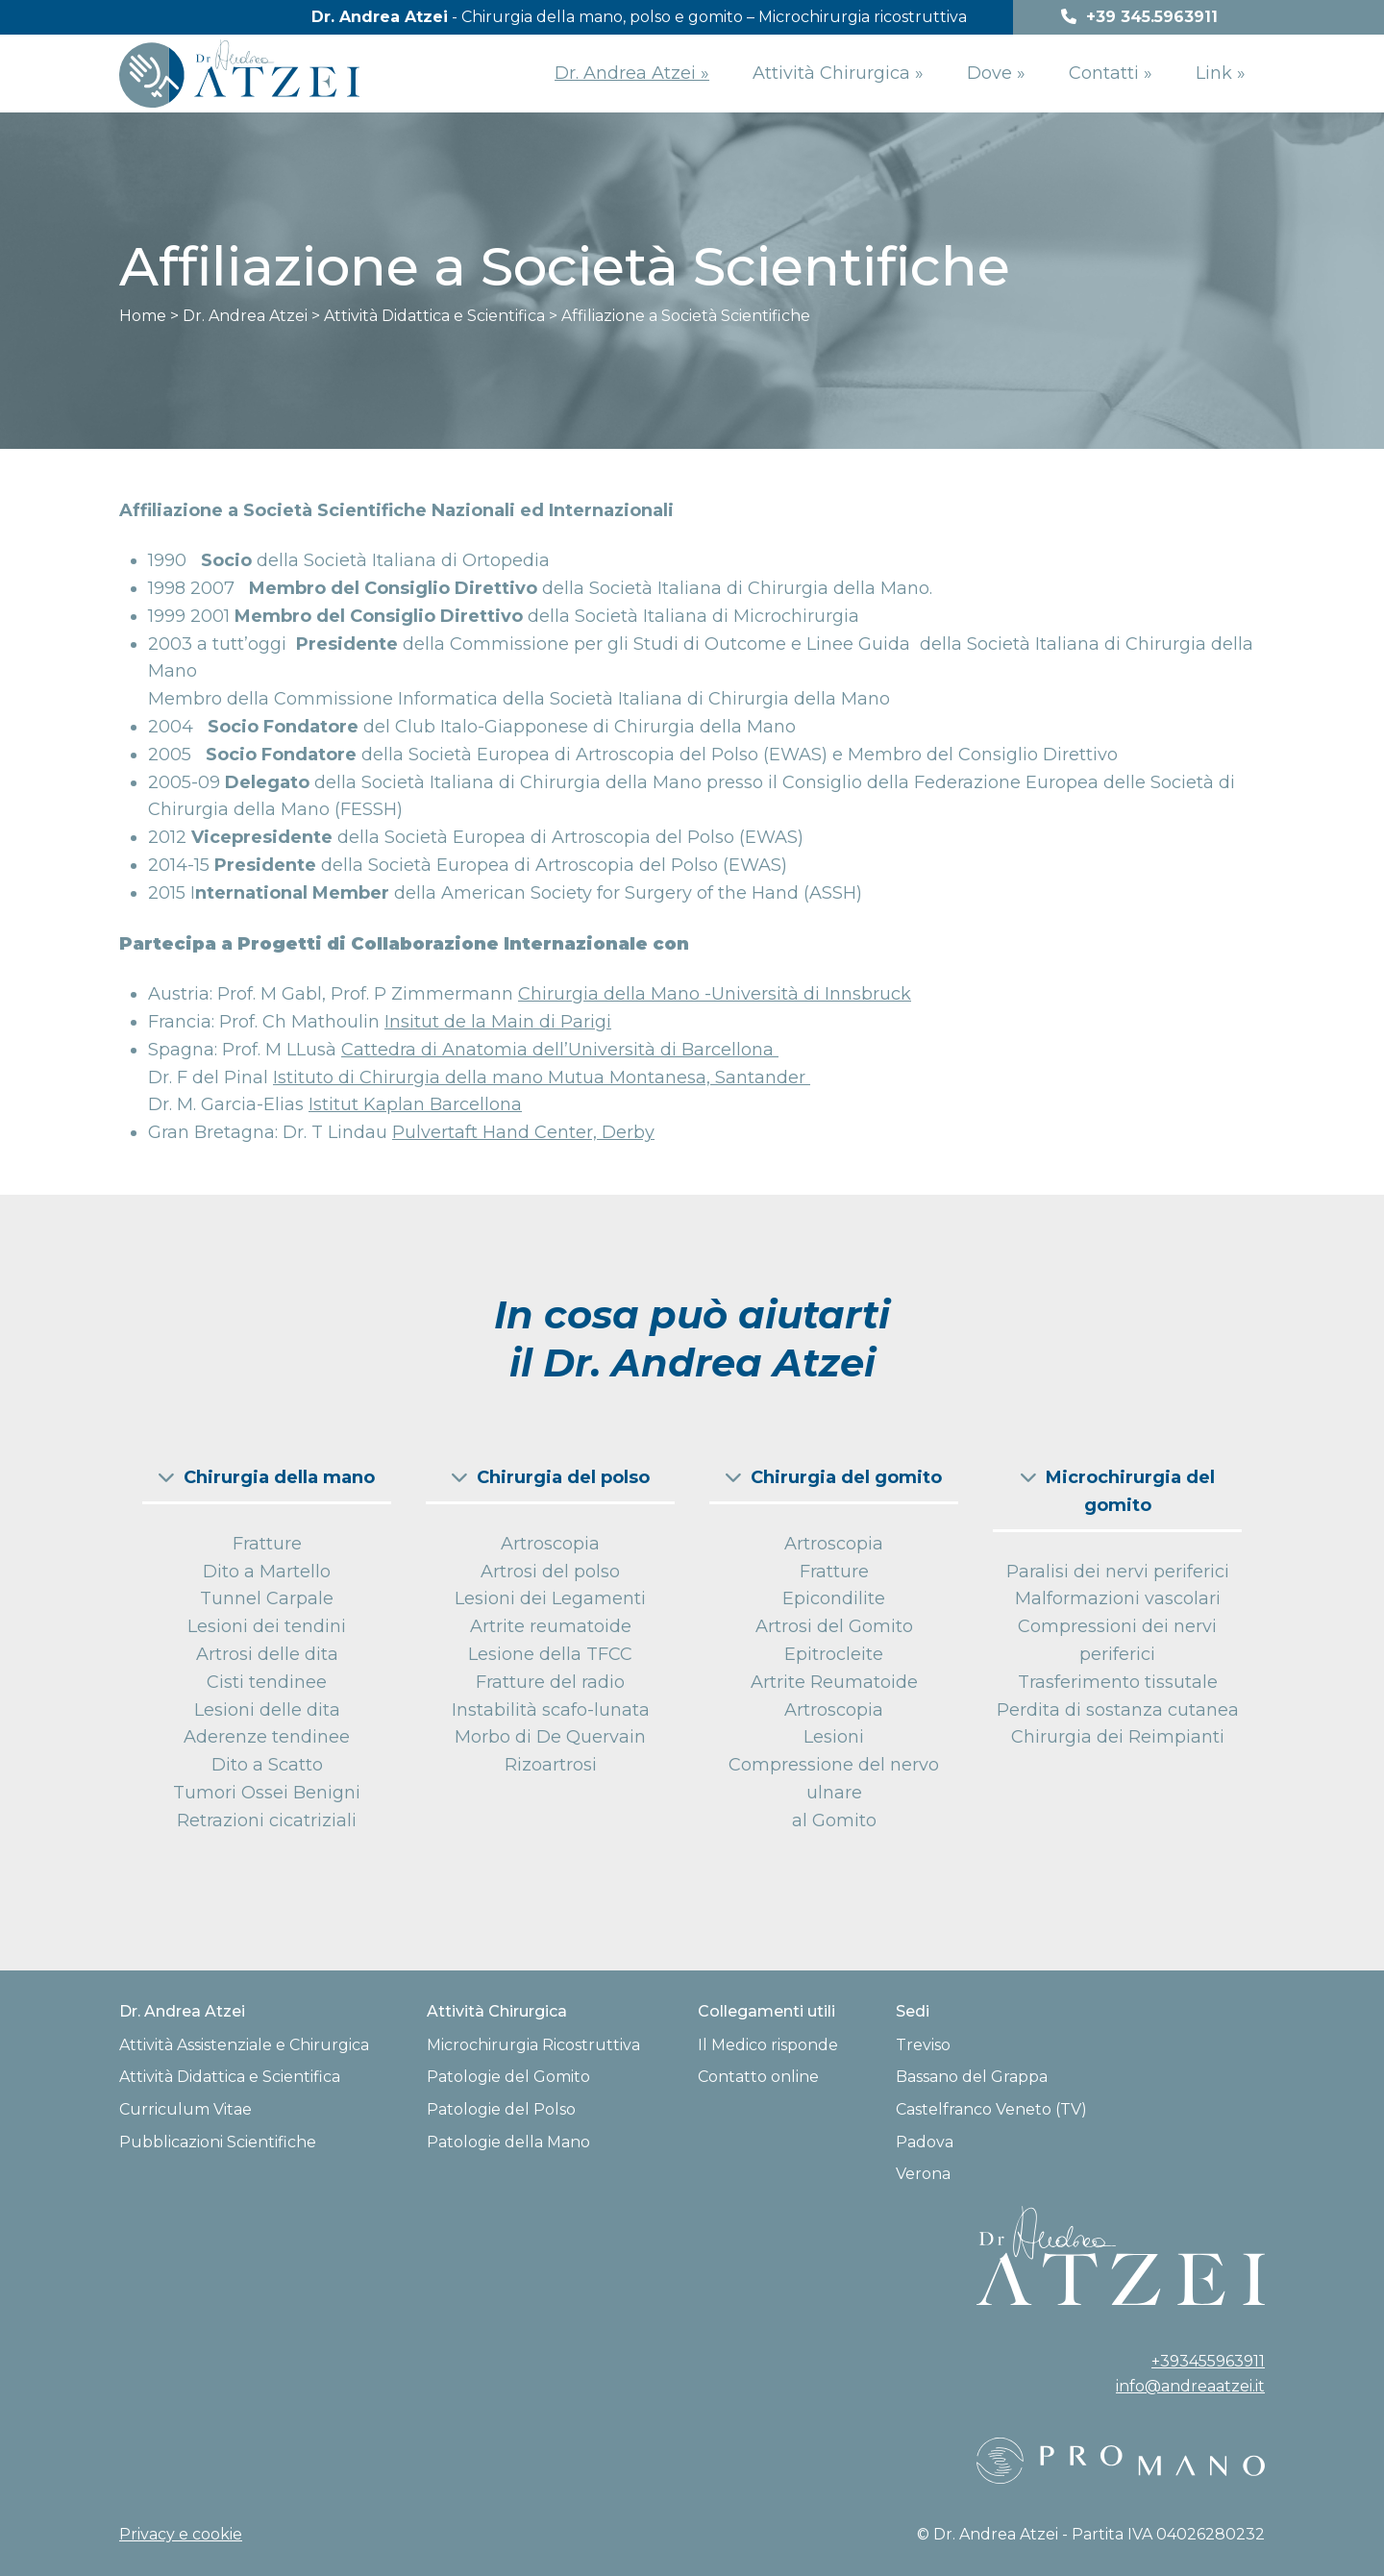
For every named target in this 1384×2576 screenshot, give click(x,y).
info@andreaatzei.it (1190, 2386)
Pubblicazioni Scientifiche (217, 2142)
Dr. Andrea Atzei (182, 2011)
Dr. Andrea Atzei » (632, 73)
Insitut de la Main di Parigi (497, 1021)
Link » (1221, 73)
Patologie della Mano (508, 2142)
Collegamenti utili (766, 2011)
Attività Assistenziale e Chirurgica (244, 2045)
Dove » (996, 73)
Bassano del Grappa (972, 2077)
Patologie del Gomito (508, 2077)
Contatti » (1110, 73)
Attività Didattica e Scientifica (229, 2077)
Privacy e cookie (180, 2534)
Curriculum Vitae (185, 2109)
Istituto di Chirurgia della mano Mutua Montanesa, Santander (541, 1077)
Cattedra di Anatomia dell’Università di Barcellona (559, 1049)
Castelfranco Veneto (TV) (991, 2109)
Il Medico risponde (768, 2045)
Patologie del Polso (501, 2109)
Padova (924, 2142)
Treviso (923, 2045)
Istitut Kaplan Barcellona (415, 1104)
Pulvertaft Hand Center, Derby (523, 1132)
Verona (923, 2174)
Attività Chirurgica (497, 2011)
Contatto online (758, 2077)
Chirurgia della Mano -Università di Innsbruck (714, 993)
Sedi (912, 2011)
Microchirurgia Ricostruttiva (533, 2045)
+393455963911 (1208, 2361)
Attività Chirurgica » (838, 73)
